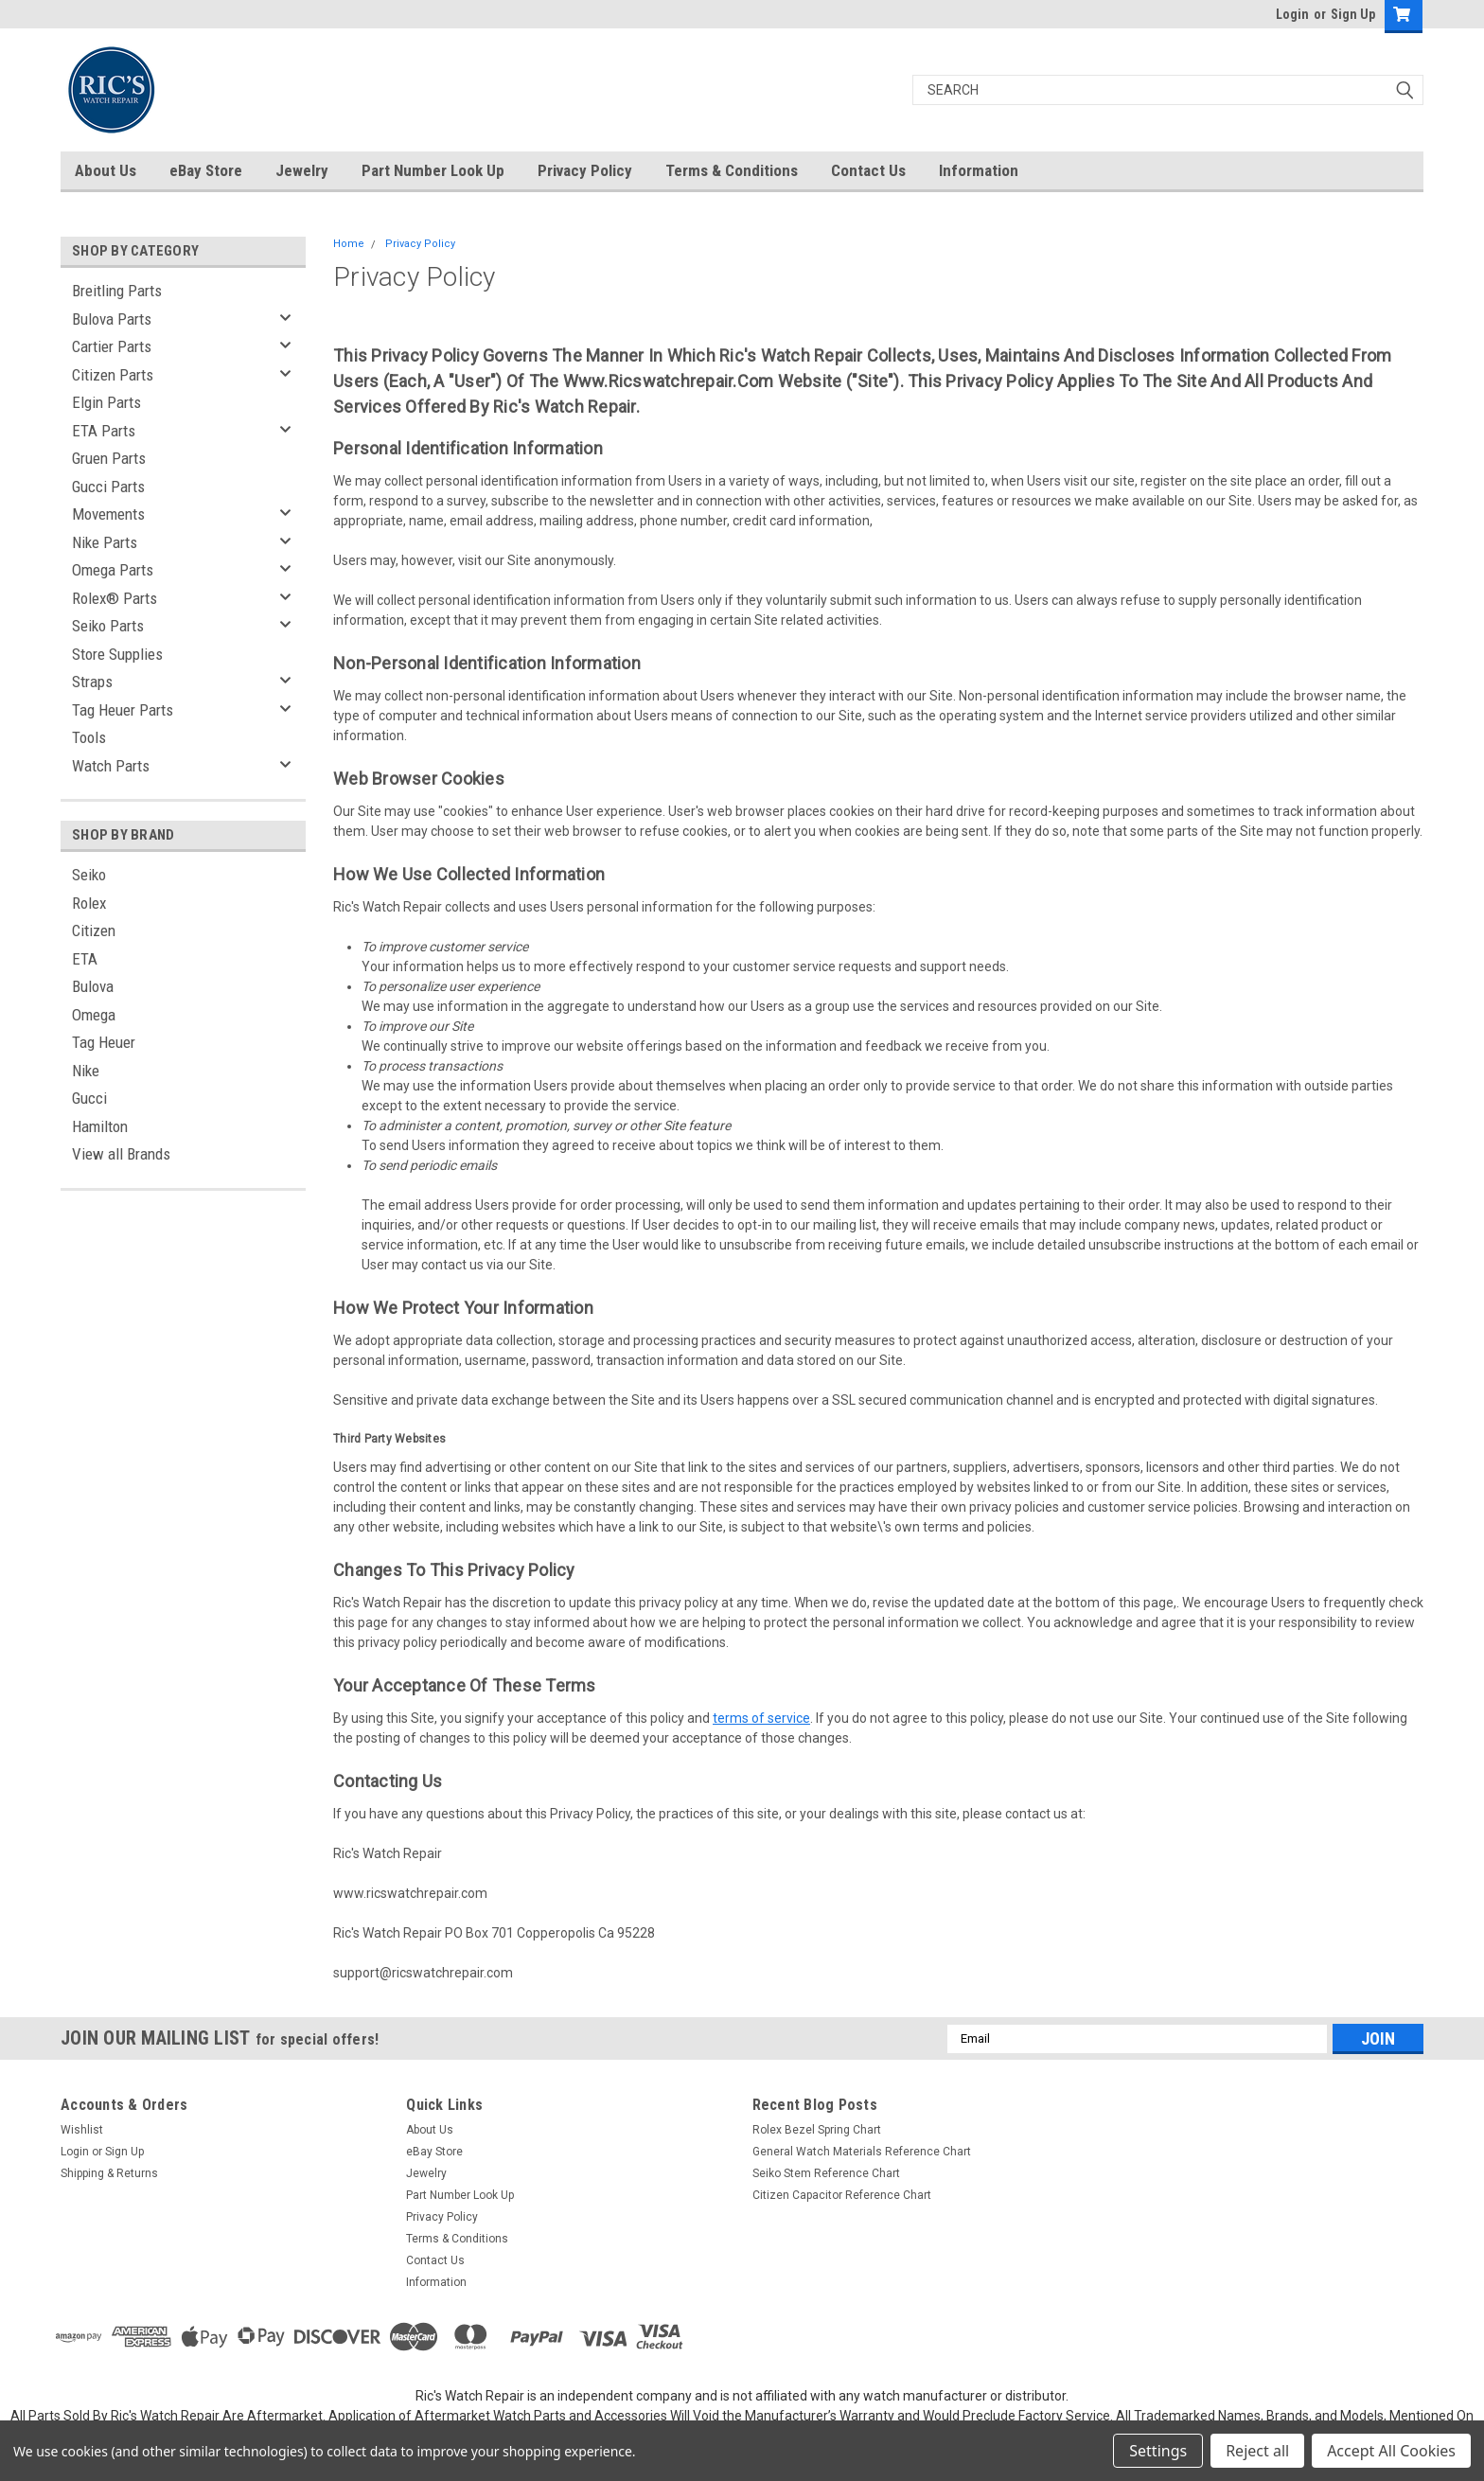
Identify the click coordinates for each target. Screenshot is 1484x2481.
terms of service (761, 1718)
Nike (85, 1070)
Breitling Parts (117, 290)
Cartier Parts (111, 346)
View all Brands (121, 1153)
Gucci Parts (108, 486)
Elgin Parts (106, 402)
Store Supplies (117, 654)
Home (348, 244)
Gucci (89, 1098)
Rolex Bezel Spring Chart (816, 2129)
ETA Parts (103, 430)
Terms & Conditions (731, 170)
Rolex (89, 903)
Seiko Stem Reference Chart (826, 2173)
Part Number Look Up (433, 170)
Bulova (93, 986)
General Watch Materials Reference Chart (861, 2151)
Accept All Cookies (1391, 2450)
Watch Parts (111, 765)
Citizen (93, 930)
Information (978, 170)
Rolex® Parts (114, 598)
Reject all (1257, 2450)
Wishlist (82, 2129)
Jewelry (301, 170)
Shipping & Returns (109, 2173)
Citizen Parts (112, 374)
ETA (84, 958)
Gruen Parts (109, 458)
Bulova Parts (111, 319)
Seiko (89, 874)
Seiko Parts (108, 625)
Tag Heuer (103, 1042)
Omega (93, 1014)
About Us (105, 170)
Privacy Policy (585, 170)
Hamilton (100, 1126)
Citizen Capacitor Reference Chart (841, 2195)
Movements (108, 514)
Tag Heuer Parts (122, 709)
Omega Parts (112, 569)
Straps (92, 681)
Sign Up (1353, 14)
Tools (89, 737)
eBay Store (205, 170)
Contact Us (868, 170)
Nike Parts (104, 542)
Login (1292, 14)
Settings (1158, 2450)
